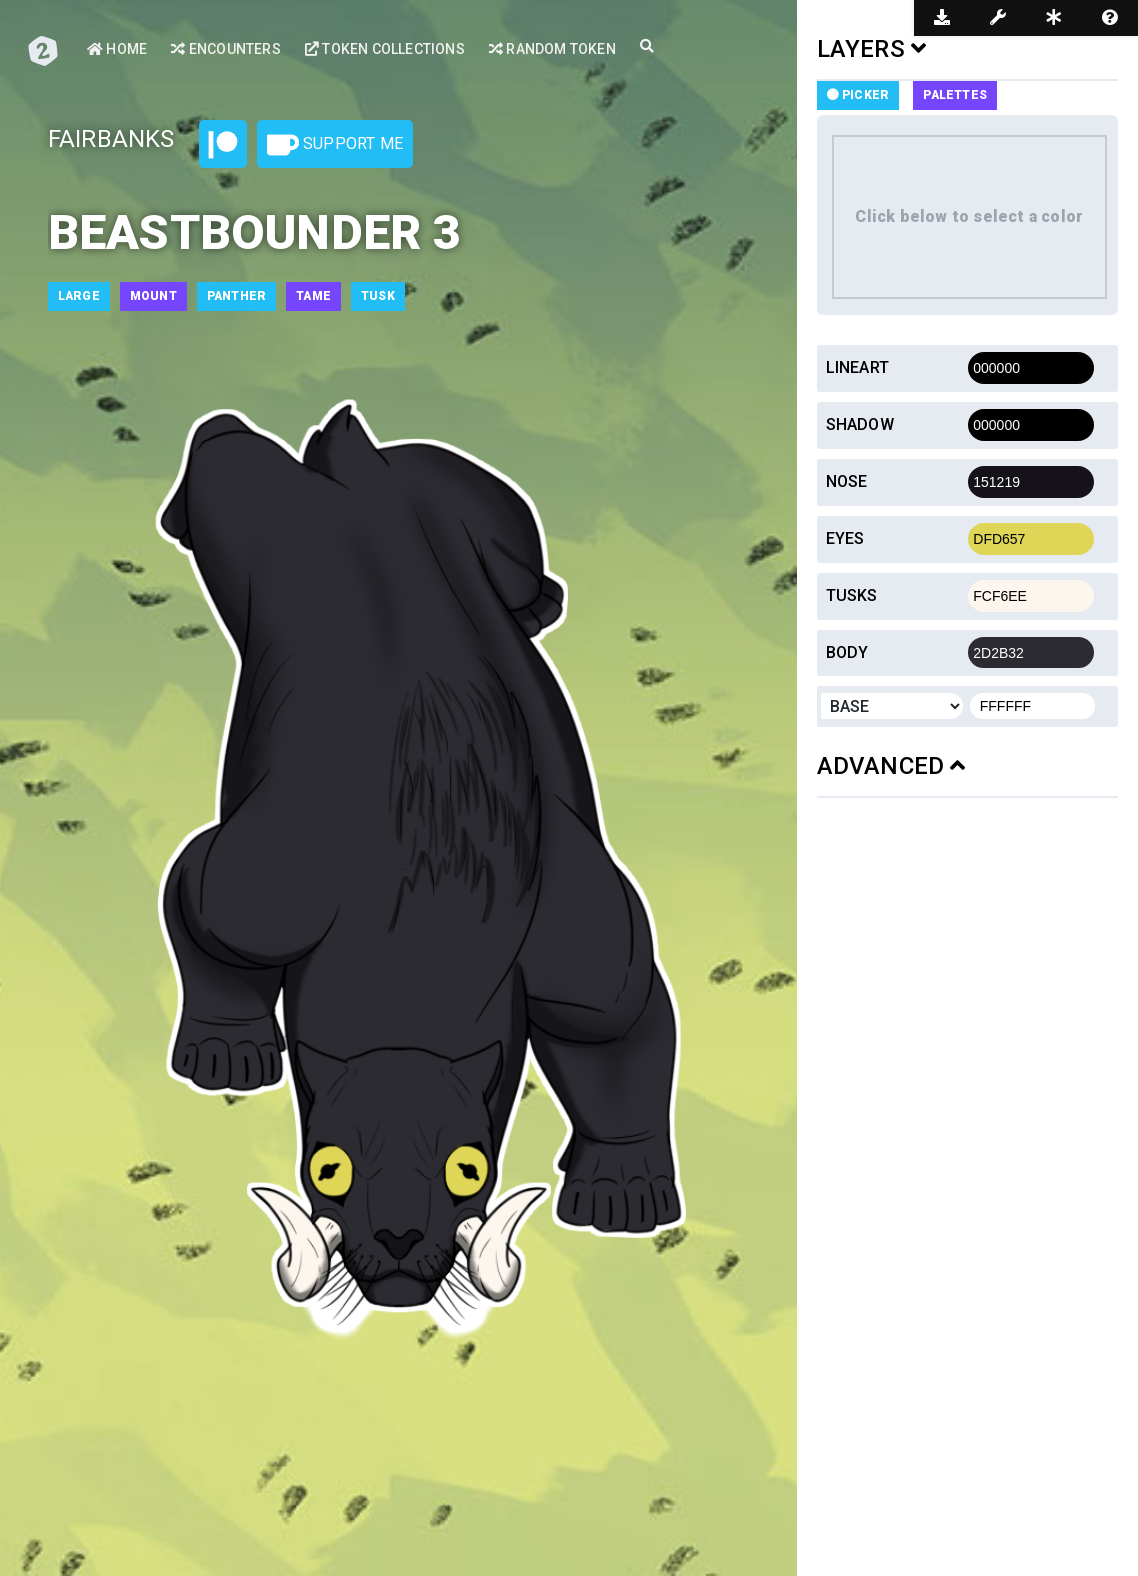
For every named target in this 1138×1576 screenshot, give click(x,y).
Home (117, 49)
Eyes (845, 538)
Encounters (225, 49)
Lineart (857, 367)
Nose (847, 481)
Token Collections (385, 49)
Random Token (552, 49)
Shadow (860, 424)
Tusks (852, 595)
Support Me (335, 145)
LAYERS (872, 49)
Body (847, 652)
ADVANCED (891, 766)
